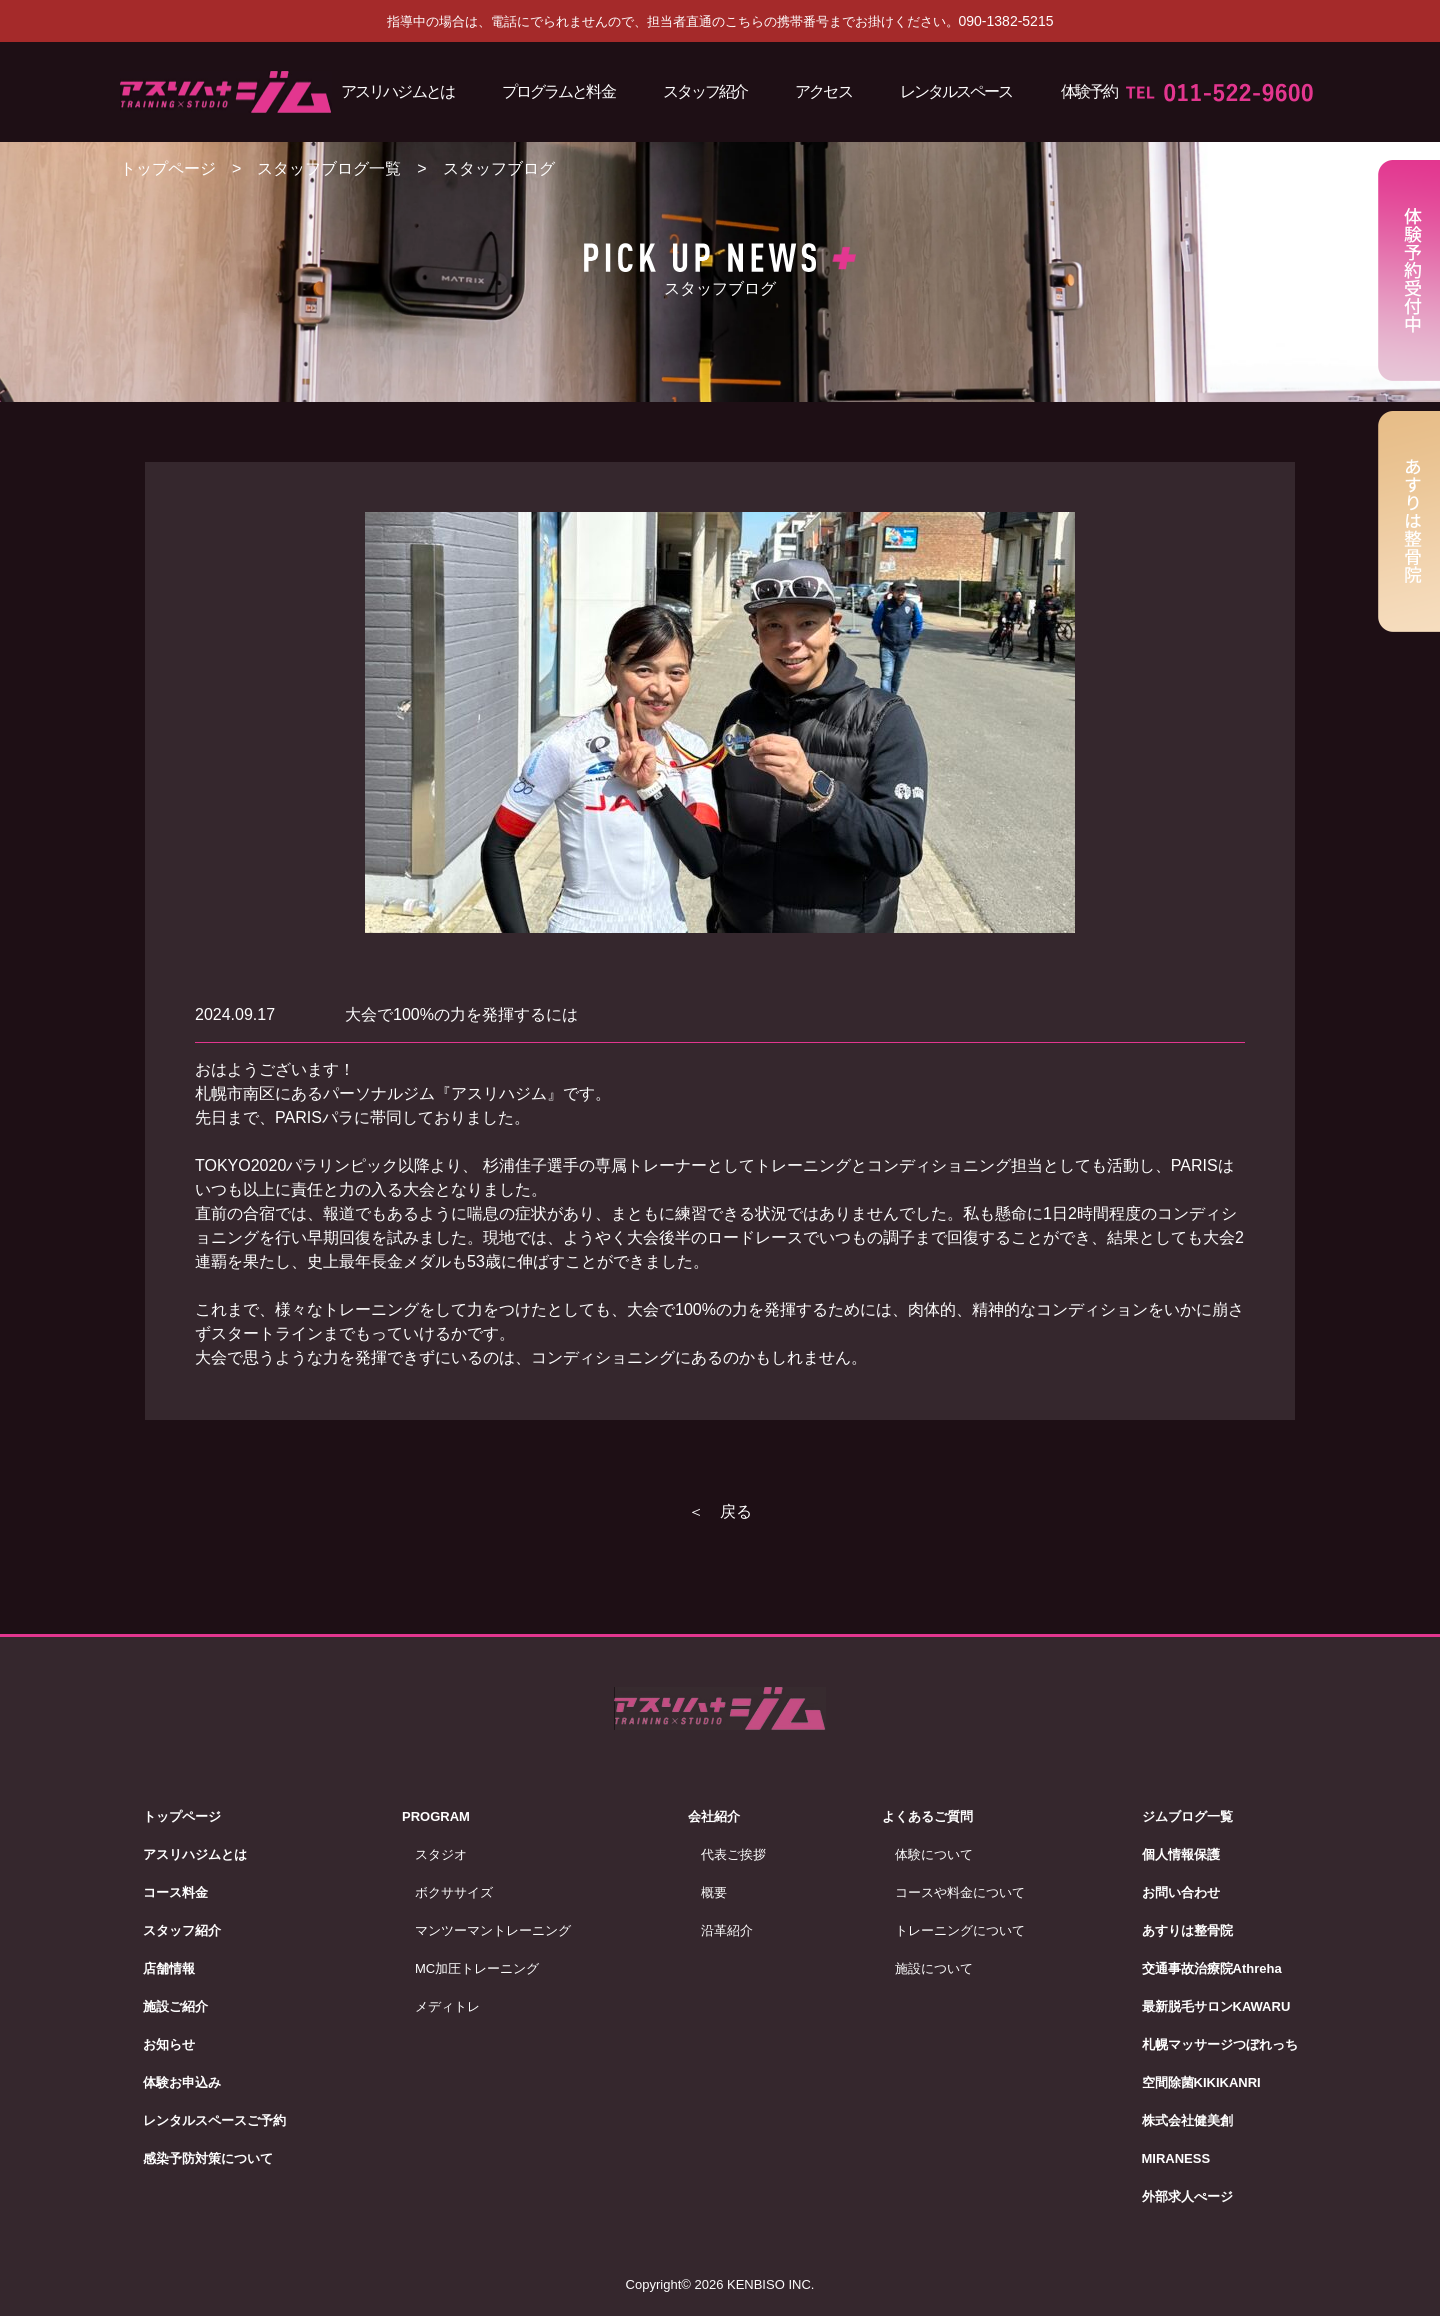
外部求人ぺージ (1187, 2196)
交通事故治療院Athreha (1212, 1968)
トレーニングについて (960, 1930)
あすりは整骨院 (1187, 1930)
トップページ (168, 168)
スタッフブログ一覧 (329, 168)
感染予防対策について (208, 2158)
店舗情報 (169, 1968)
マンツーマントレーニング (493, 1930)
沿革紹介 (727, 1930)
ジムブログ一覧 (1187, 1816)
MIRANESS (1176, 2158)
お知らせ (169, 2044)
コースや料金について (960, 1892)
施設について (934, 1968)
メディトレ (447, 2006)
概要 (714, 1892)
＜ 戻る (720, 1511)
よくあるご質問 (927, 1816)
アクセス (823, 91)
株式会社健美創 (1187, 2120)
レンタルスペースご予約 (214, 2120)
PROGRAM (436, 1816)
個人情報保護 (1181, 1854)
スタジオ (441, 1854)
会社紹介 (714, 1816)
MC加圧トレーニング (477, 1968)
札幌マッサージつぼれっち (1220, 2044)
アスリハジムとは (397, 91)
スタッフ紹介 (705, 91)
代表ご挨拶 (733, 1854)
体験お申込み (182, 2082)
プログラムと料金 (558, 91)
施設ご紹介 (175, 2006)
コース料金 (175, 1892)
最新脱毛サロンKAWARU (1216, 2006)
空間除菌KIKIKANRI (1201, 2082)
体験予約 (1089, 91)
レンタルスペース (956, 91)
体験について (934, 1854)
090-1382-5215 (1006, 21)
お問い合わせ (1181, 1892)
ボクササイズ (454, 1892)
